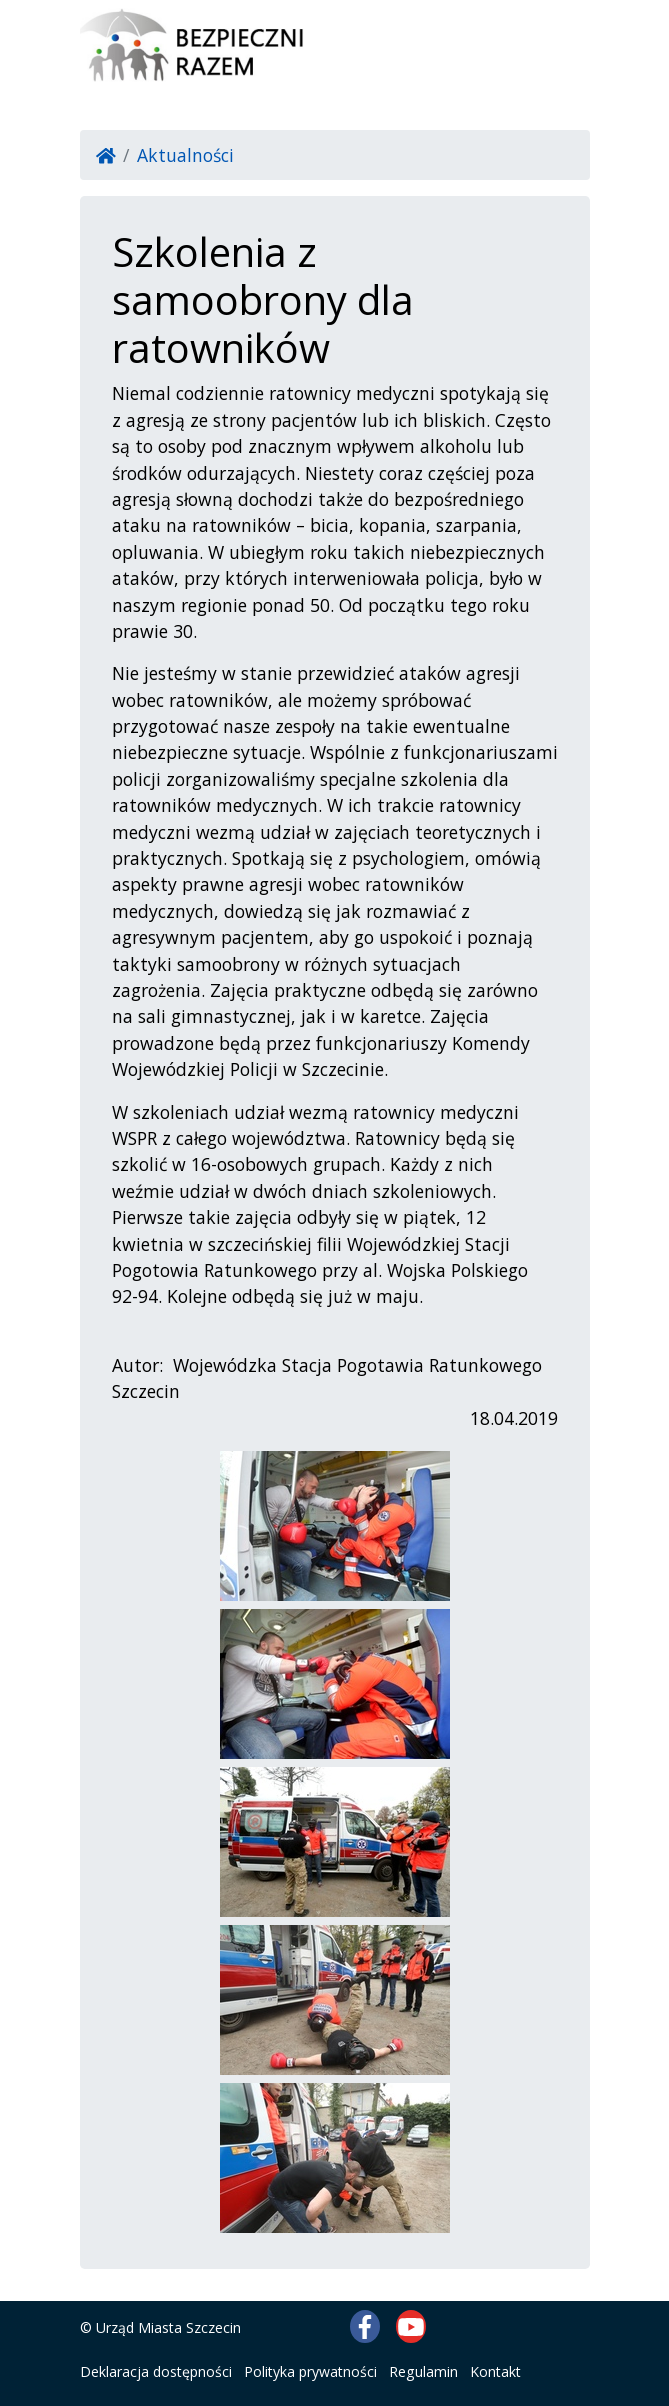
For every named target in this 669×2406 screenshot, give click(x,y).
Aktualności (185, 155)
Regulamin (423, 2371)
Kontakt (495, 2371)
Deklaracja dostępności (156, 2371)
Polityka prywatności (310, 2371)
